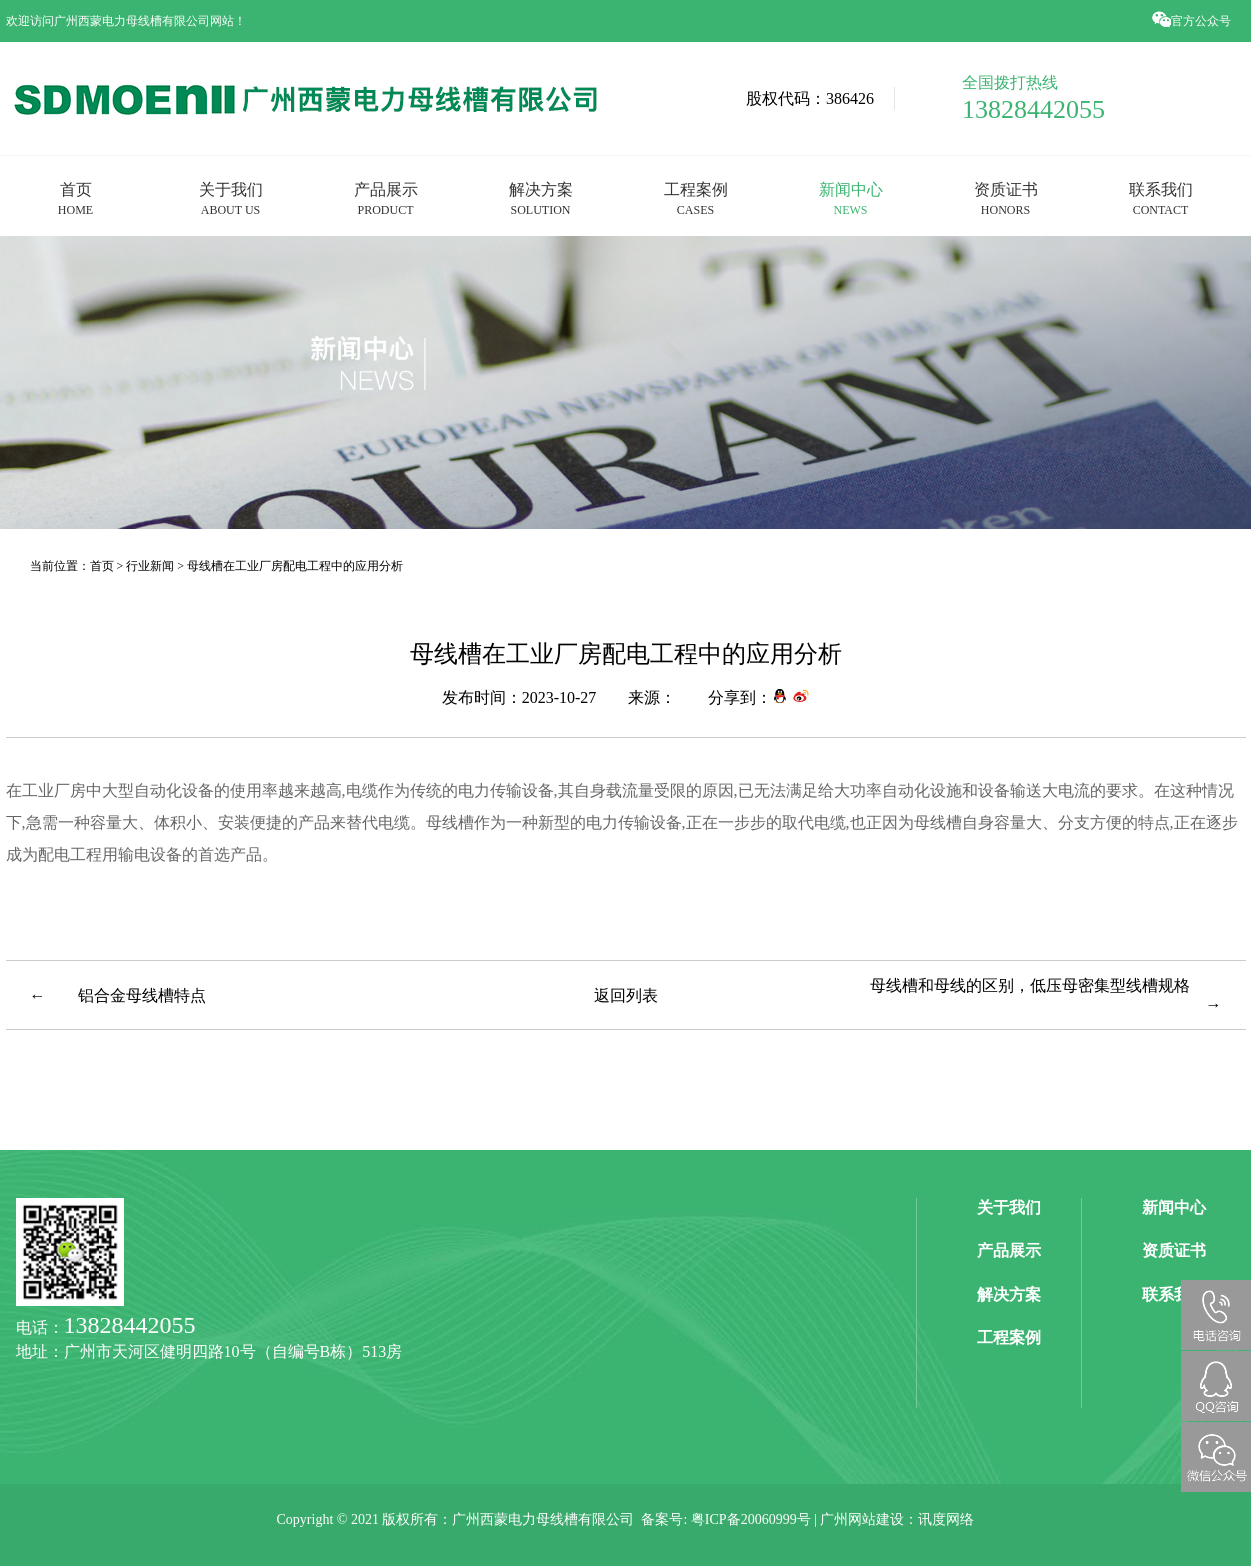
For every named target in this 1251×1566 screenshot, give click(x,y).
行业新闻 (150, 565)
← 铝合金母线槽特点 (118, 995)
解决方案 (541, 198)
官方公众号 (1193, 20)
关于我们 (231, 198)
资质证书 (1006, 198)
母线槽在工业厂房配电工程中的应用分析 (295, 565)
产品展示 (386, 198)
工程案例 (696, 198)
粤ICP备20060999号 (751, 1519)
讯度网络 (946, 1519)
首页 (75, 198)
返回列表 (626, 995)
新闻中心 (851, 198)
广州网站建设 (862, 1519)
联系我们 (1161, 198)
